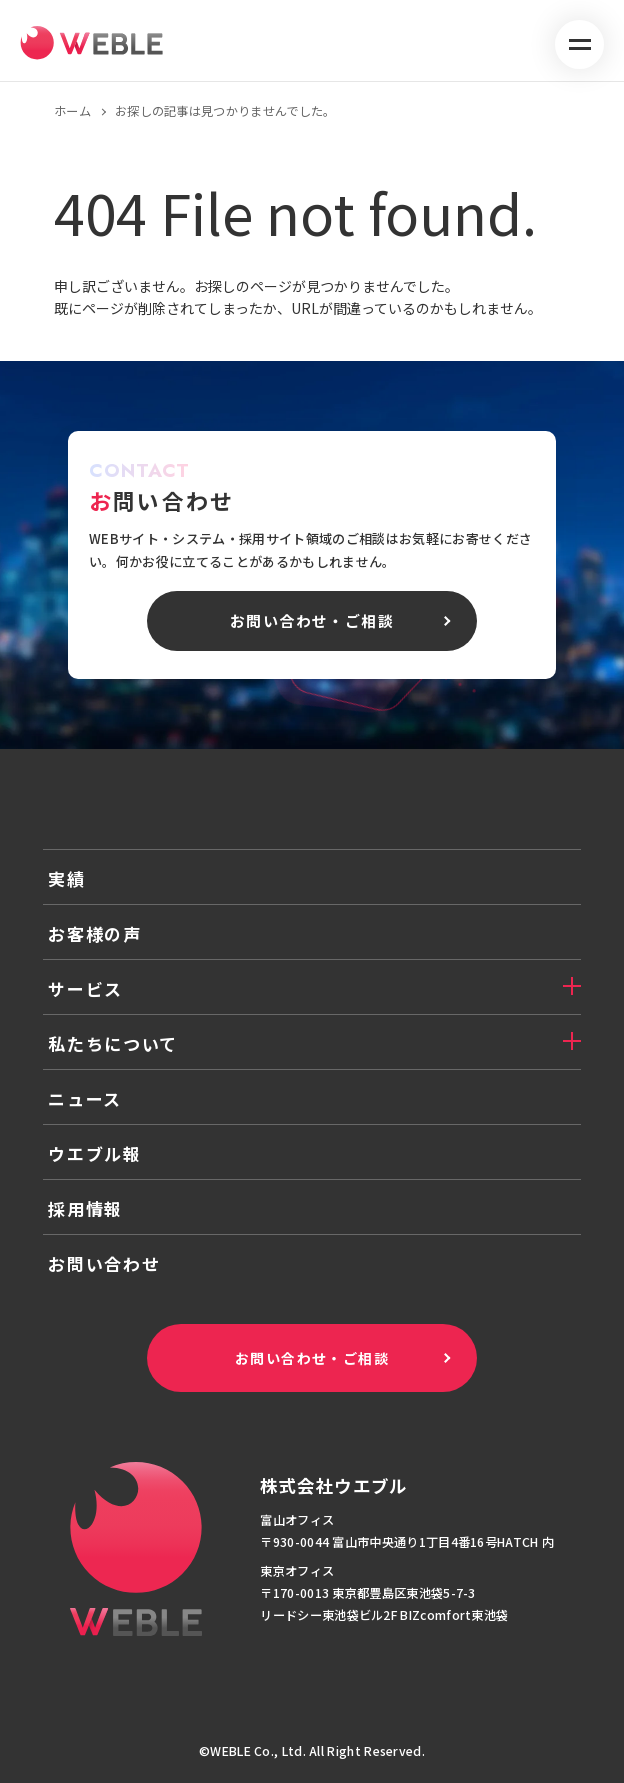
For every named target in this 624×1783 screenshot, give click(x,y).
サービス (85, 988)
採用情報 (85, 1208)
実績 (66, 878)
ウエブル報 (95, 1153)
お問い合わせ (104, 1263)
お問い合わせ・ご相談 (312, 1358)
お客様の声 (95, 933)
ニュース (85, 1098)
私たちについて (113, 1043)
